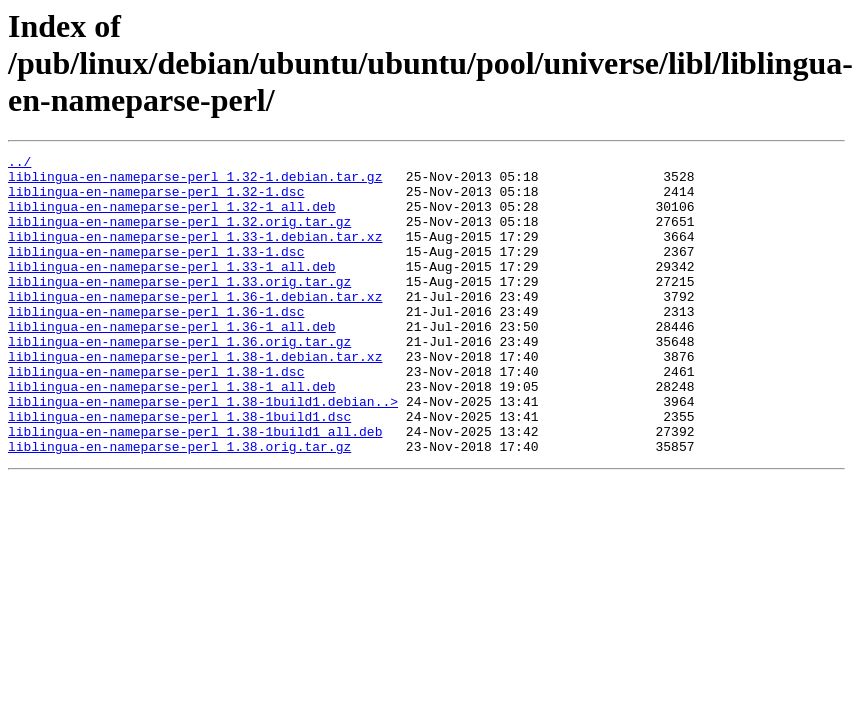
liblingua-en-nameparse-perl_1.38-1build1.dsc (179, 470)
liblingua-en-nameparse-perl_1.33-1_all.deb (172, 290)
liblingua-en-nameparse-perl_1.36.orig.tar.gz (179, 380)
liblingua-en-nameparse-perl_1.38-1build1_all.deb (195, 488)
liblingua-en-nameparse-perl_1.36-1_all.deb (172, 362)
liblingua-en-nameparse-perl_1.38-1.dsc (156, 416)
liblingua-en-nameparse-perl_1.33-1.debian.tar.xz (195, 254)
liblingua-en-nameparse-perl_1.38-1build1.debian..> (203, 452)
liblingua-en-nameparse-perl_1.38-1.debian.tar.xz (195, 398)
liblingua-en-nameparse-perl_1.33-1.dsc (156, 272)
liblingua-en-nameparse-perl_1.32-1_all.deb (172, 218)
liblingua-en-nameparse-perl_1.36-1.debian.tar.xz (195, 326)
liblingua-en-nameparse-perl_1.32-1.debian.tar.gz (195, 182)
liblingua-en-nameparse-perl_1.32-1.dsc (156, 200)
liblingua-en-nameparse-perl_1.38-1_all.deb (172, 434)
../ (19, 164)
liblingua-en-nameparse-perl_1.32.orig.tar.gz (179, 236)
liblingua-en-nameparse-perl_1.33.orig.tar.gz (179, 308)
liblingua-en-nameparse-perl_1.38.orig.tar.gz (179, 506)
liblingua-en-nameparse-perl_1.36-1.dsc (156, 344)
